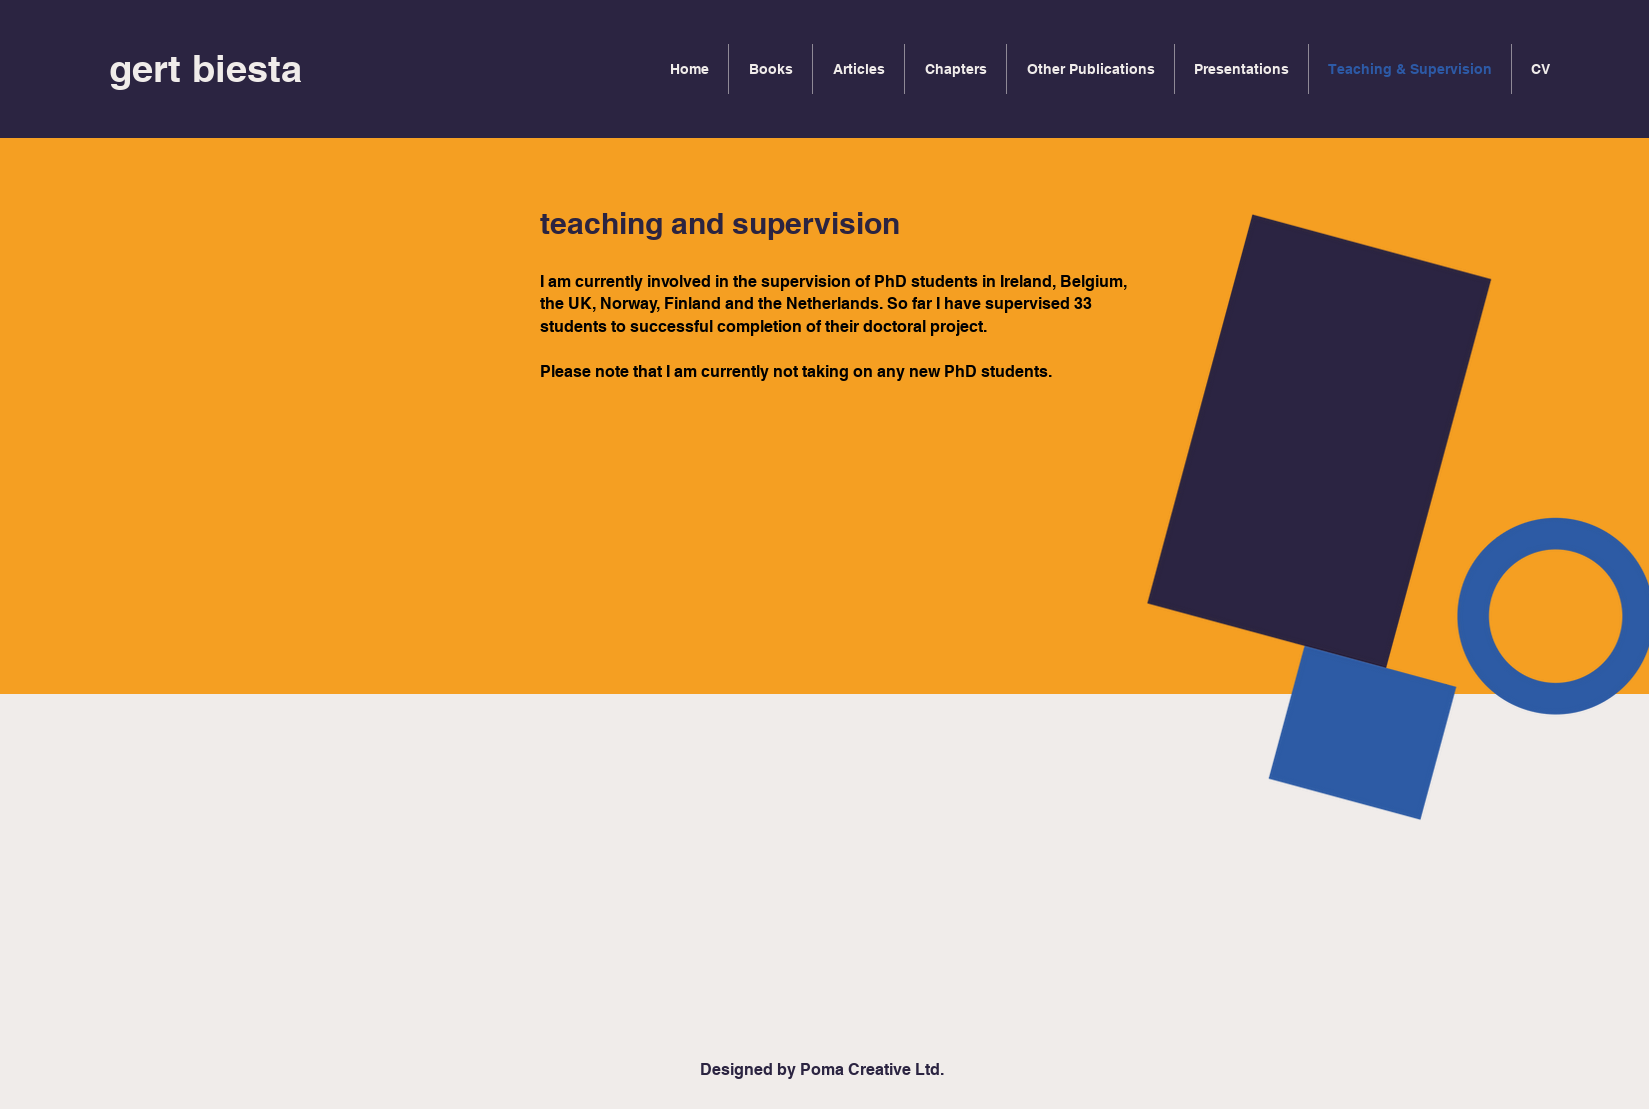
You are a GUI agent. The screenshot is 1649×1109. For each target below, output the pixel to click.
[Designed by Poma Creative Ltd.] (822, 1070)
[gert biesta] (205, 69)
